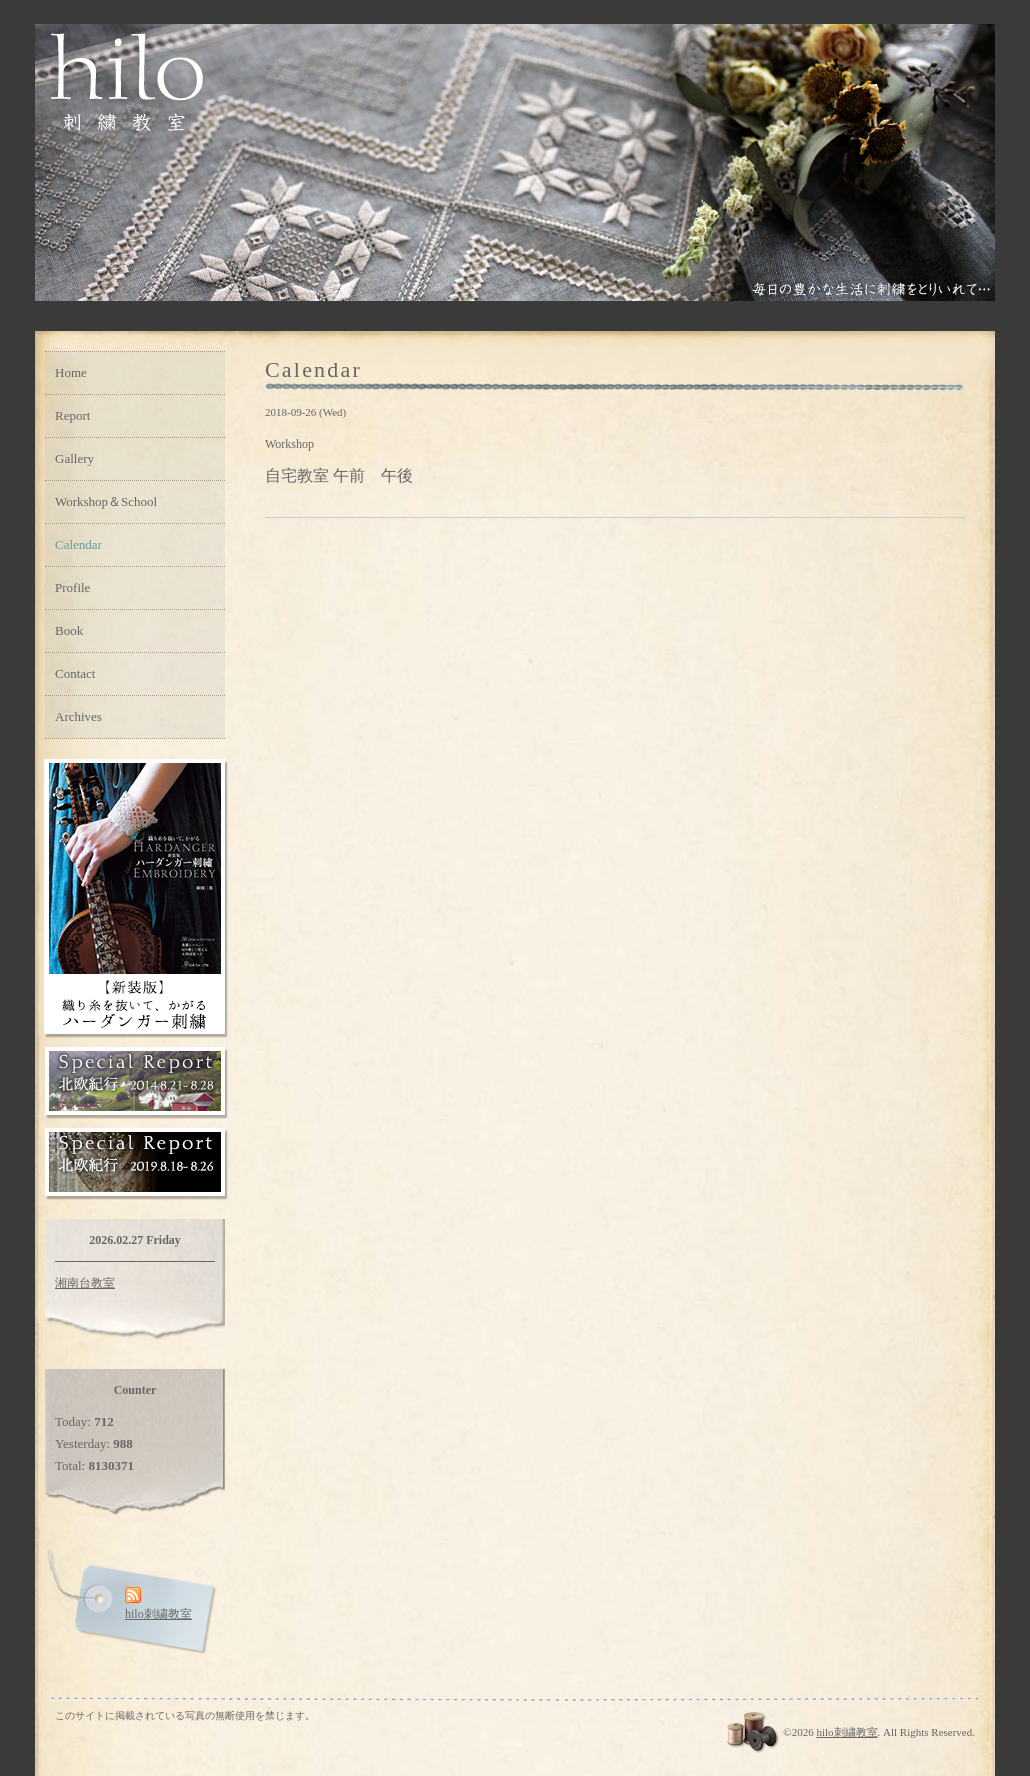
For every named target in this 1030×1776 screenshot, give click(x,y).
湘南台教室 (85, 1283)
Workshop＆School (106, 501)
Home (71, 372)
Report (72, 415)
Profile (72, 587)
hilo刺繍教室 (846, 1732)
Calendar (78, 544)
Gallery (74, 458)
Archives (78, 716)
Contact (75, 673)
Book (69, 630)
